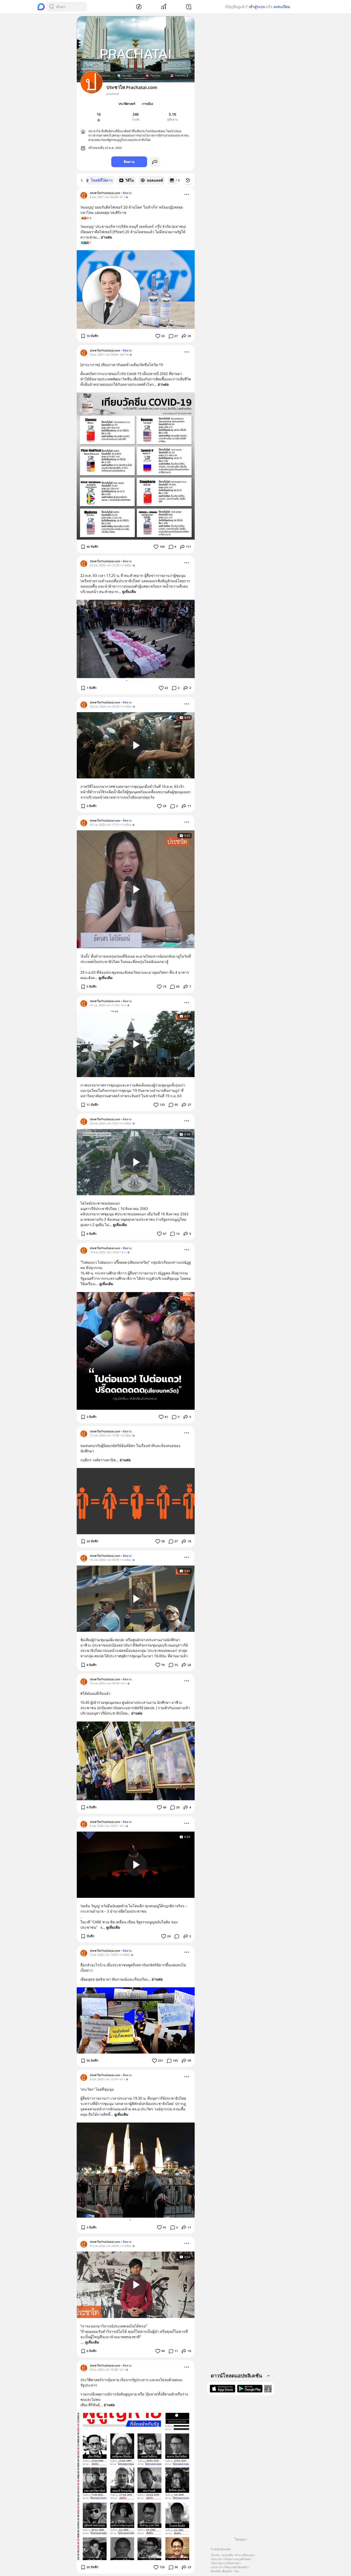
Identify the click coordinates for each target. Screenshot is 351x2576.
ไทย (236, 2571)
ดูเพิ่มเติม (129, 591)
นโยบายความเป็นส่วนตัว (225, 2563)
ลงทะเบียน (282, 6)
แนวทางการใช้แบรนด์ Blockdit (229, 2567)
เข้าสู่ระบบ (257, 6)
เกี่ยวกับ (215, 2555)
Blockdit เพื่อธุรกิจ (221, 2571)
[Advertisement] (240, 2468)
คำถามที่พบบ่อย (244, 2555)
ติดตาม (129, 161)
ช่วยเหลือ (227, 2555)
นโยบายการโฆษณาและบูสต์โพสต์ (230, 2559)
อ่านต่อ (106, 236)
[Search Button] (51, 6)
